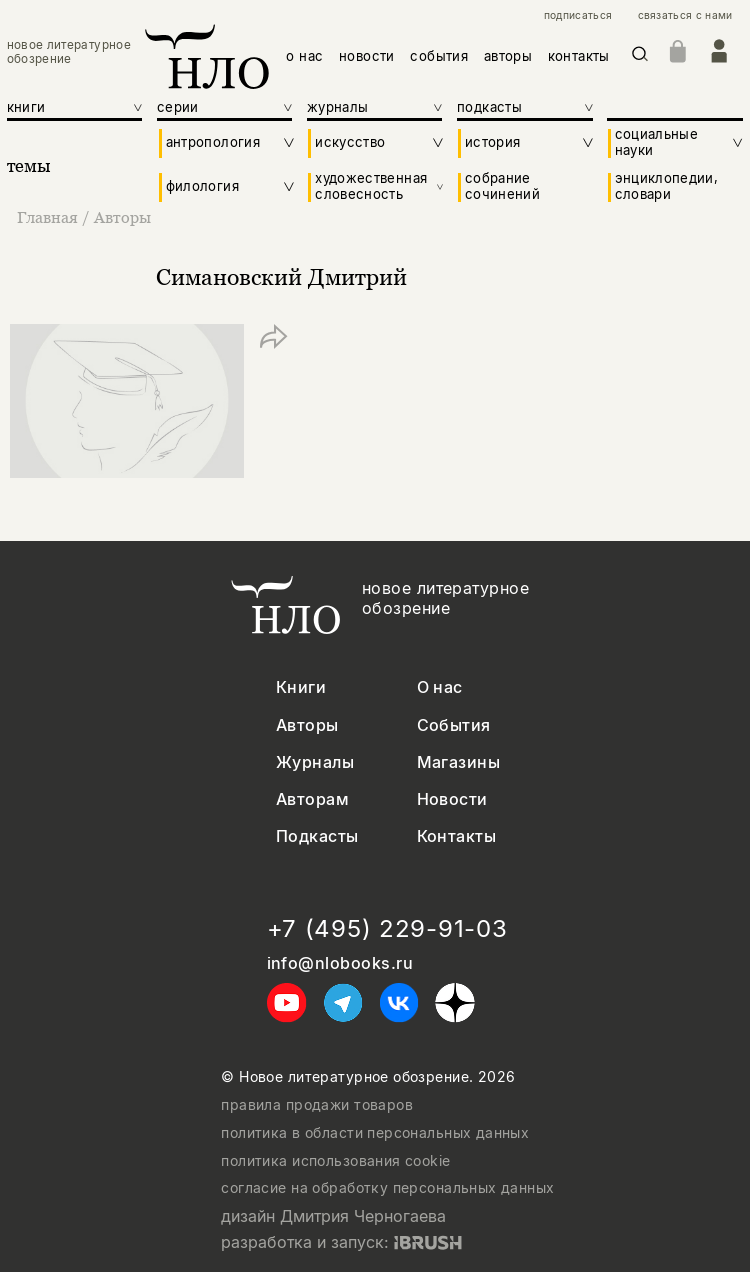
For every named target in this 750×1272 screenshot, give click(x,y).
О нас (440, 687)
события (439, 56)
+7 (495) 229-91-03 (387, 929)
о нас (304, 56)
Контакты (457, 836)
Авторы (122, 217)
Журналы (315, 762)
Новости (452, 799)
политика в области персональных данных (375, 1133)
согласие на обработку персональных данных (387, 1188)
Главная (49, 217)
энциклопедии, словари (667, 186)
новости (367, 56)
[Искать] (640, 56)
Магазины (459, 762)
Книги (301, 687)
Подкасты (317, 836)
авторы (508, 56)
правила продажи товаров (317, 1105)
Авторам (312, 799)
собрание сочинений (502, 186)
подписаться (578, 15)
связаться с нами (685, 15)
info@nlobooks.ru (340, 963)
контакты (579, 56)
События (454, 725)
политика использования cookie (335, 1161)
